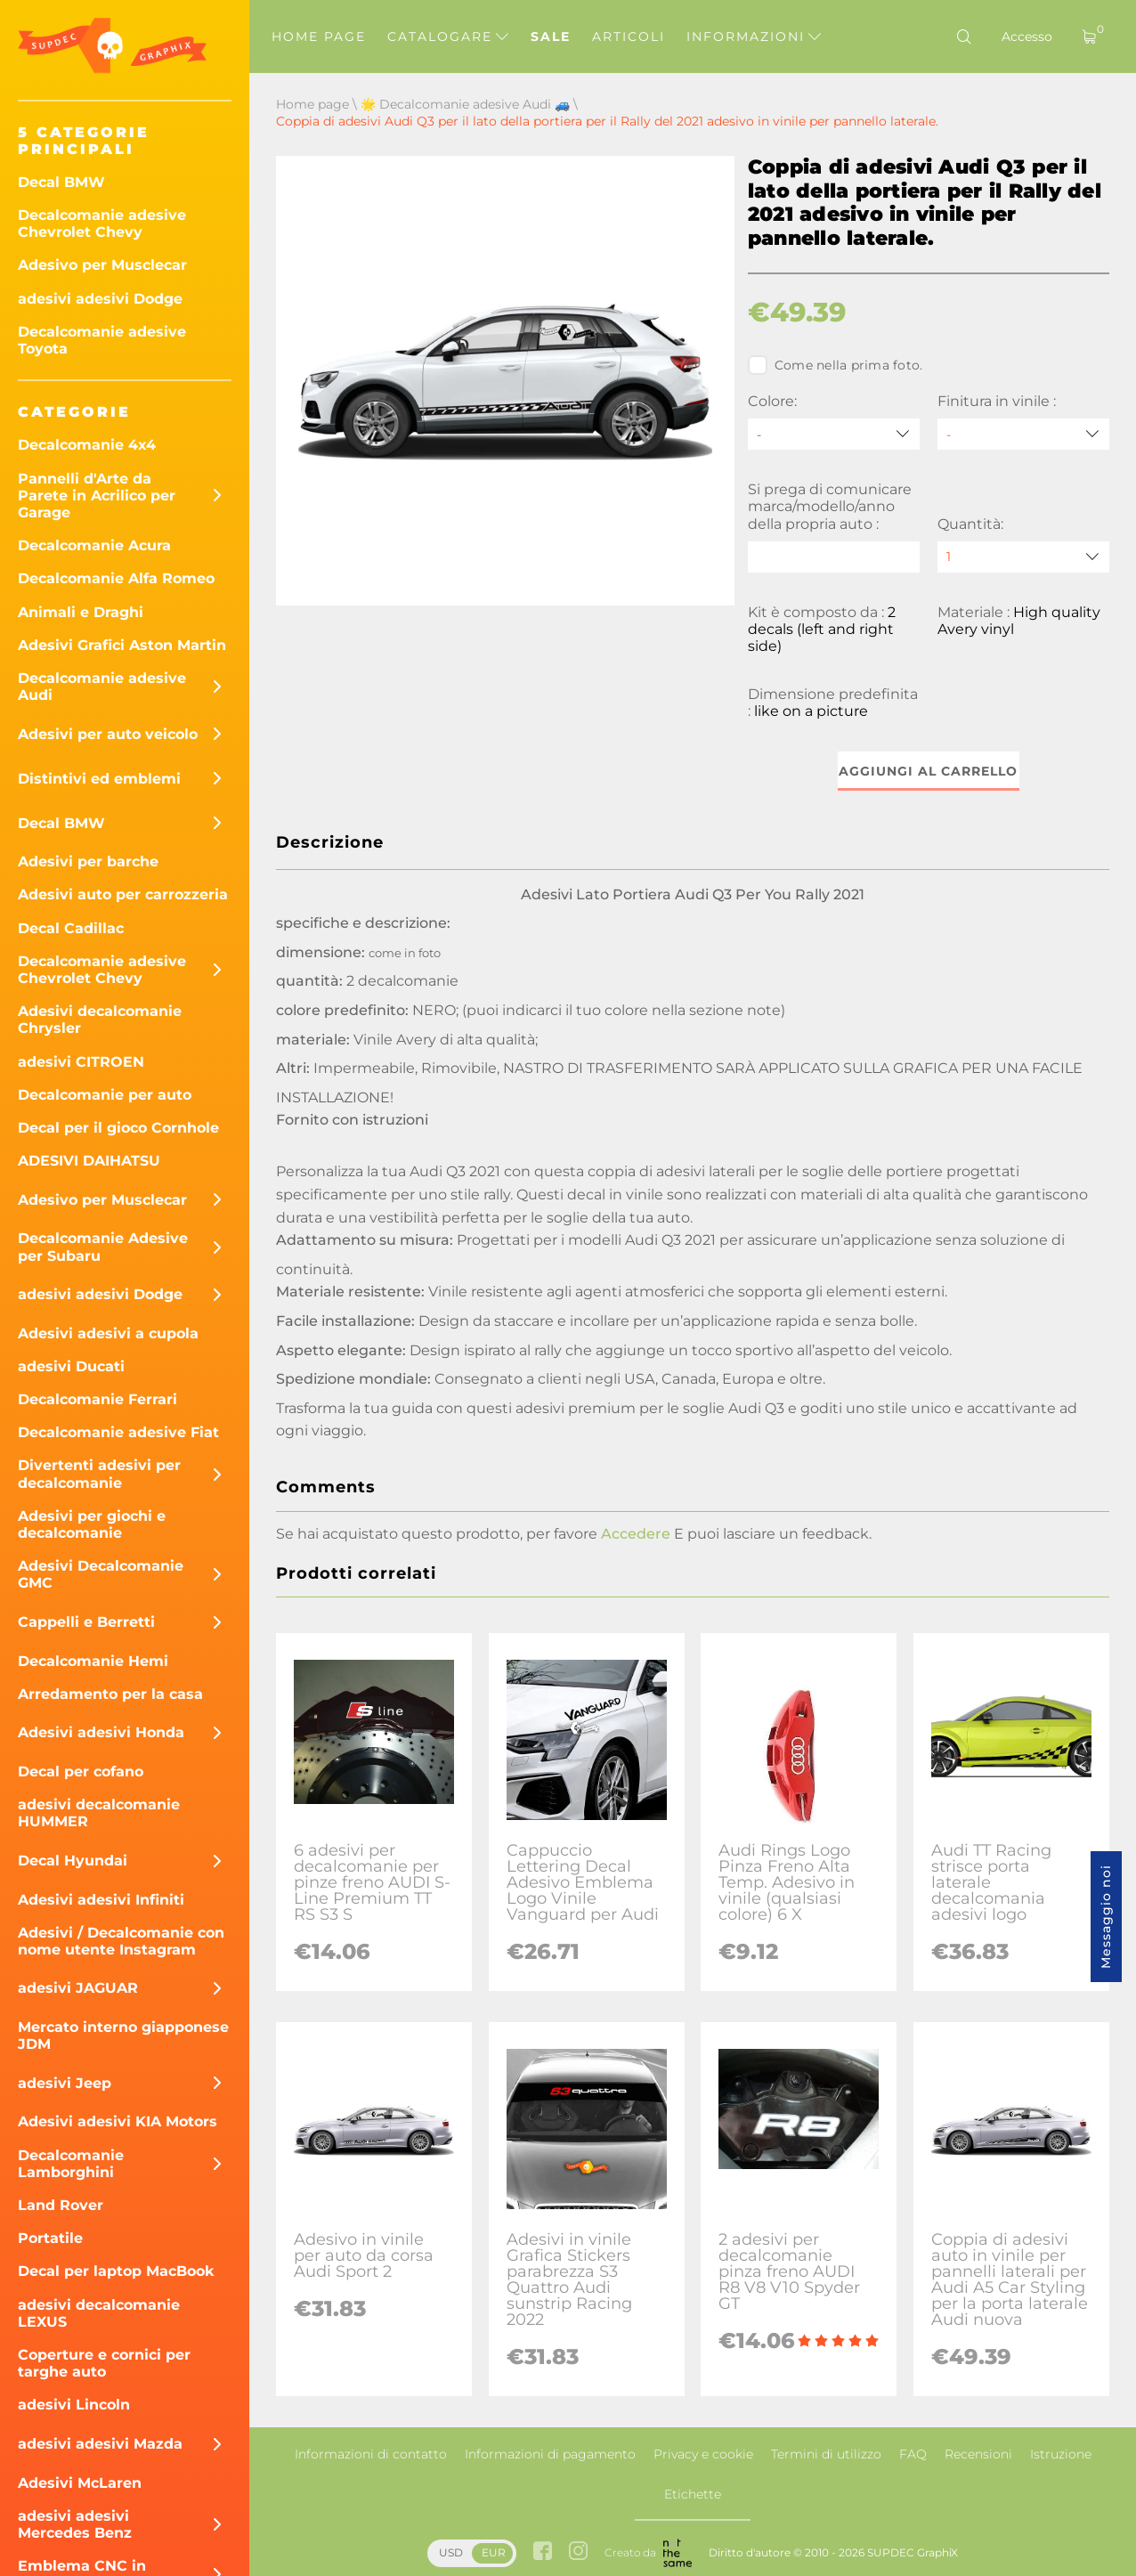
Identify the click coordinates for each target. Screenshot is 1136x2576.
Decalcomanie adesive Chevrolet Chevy (102, 223)
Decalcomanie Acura (94, 545)
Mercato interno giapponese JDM (123, 2035)
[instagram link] (578, 2552)
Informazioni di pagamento (550, 2454)
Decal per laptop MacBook (116, 2271)
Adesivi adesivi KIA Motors (117, 2121)
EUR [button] (494, 2552)
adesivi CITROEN (81, 1061)
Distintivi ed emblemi (99, 778)
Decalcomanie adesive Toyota (102, 340)
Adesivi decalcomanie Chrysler (100, 1019)
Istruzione (1060, 2454)
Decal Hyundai (72, 1860)
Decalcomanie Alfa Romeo (116, 578)
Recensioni (978, 2454)
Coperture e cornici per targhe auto (104, 2363)
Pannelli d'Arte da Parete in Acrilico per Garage (96, 495)
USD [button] (451, 2552)
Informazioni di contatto (371, 2454)
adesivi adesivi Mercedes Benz (75, 2524)
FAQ (913, 2454)
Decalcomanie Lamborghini (71, 2164)
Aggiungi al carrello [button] (928, 771)
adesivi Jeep (64, 2083)
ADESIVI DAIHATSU (89, 1160)
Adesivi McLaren (80, 2482)
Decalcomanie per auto (104, 1094)
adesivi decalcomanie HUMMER (99, 1813)
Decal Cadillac (71, 928)
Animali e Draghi (80, 612)
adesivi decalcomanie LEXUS (99, 2313)
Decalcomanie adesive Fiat (118, 1432)
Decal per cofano (80, 1771)
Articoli (628, 36)
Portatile (50, 2238)
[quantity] (1023, 557)
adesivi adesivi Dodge (100, 298)
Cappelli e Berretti (86, 1621)
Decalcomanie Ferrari (97, 1399)
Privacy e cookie (703, 2454)
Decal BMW (61, 182)
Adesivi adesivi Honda (101, 1732)
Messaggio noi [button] (1106, 1917)
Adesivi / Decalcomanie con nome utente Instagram (121, 1941)
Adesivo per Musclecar (102, 264)
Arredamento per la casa (110, 1694)
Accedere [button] (635, 1533)
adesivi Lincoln (74, 2404)
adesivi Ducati (71, 1366)
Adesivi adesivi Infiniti (101, 1899)
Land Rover (60, 2205)
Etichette (692, 2494)
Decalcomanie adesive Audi (102, 686)
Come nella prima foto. (835, 365)
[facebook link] (542, 2552)
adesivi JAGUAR (78, 1987)
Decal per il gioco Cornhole (118, 1127)
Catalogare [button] (447, 36)
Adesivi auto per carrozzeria (123, 894)
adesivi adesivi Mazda (100, 2443)
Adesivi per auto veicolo (108, 734)
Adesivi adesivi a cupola (108, 1333)
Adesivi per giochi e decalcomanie (92, 1524)
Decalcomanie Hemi (93, 1661)
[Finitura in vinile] (1023, 434)
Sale (551, 36)
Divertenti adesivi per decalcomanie (99, 1474)
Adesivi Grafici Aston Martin (122, 645)
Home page (319, 36)
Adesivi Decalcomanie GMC (100, 1574)
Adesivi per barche (88, 861)
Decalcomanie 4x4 (87, 444)
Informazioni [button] (753, 36)
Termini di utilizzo (826, 2454)
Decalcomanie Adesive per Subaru (103, 1247)
